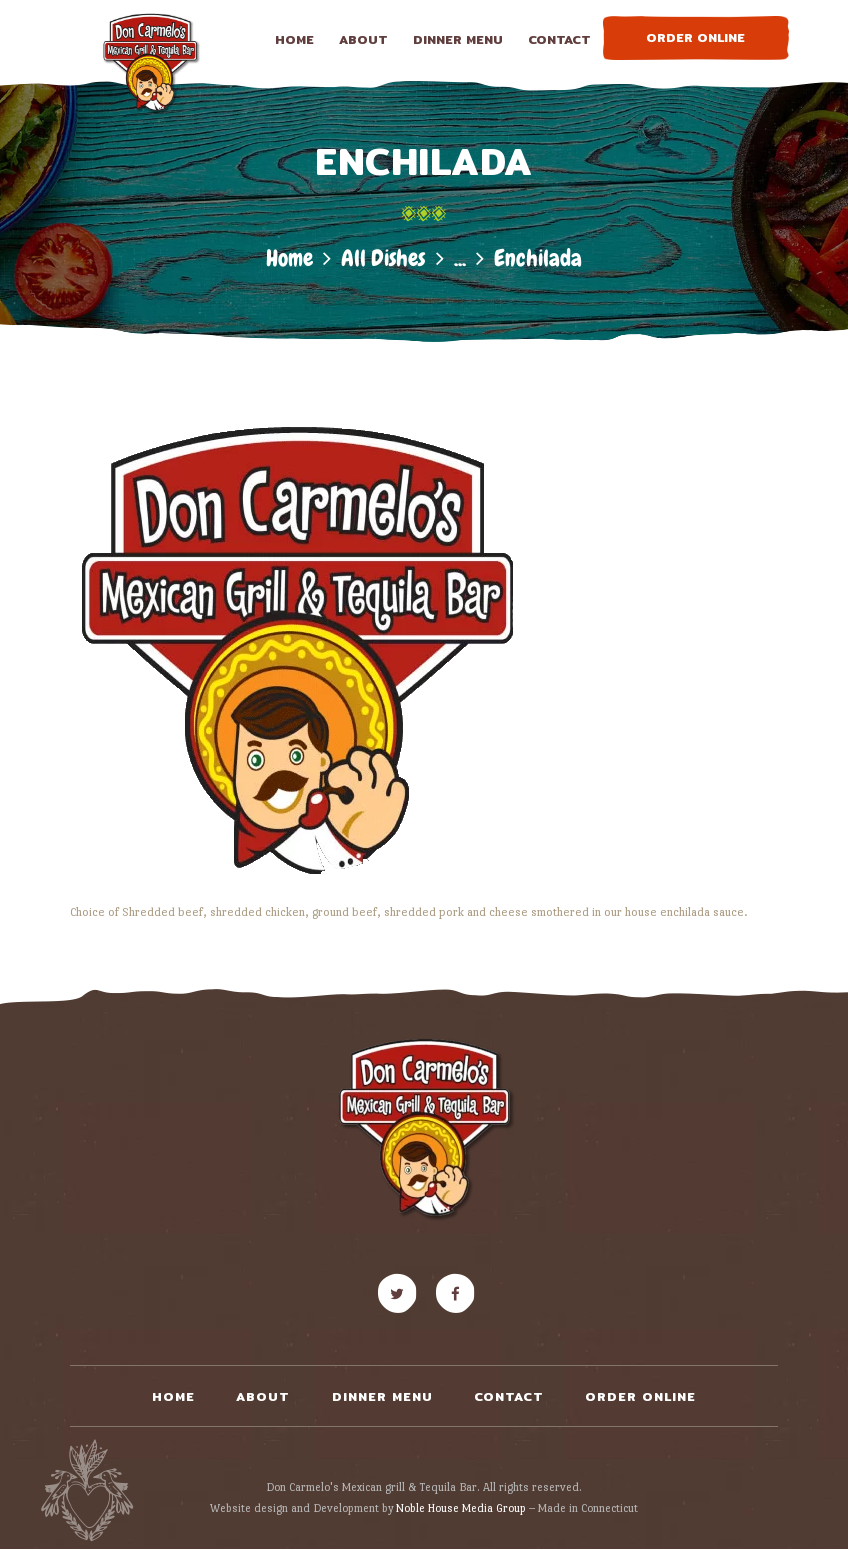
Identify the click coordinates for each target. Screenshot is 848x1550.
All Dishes (383, 258)
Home (289, 258)
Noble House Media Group (461, 1508)
